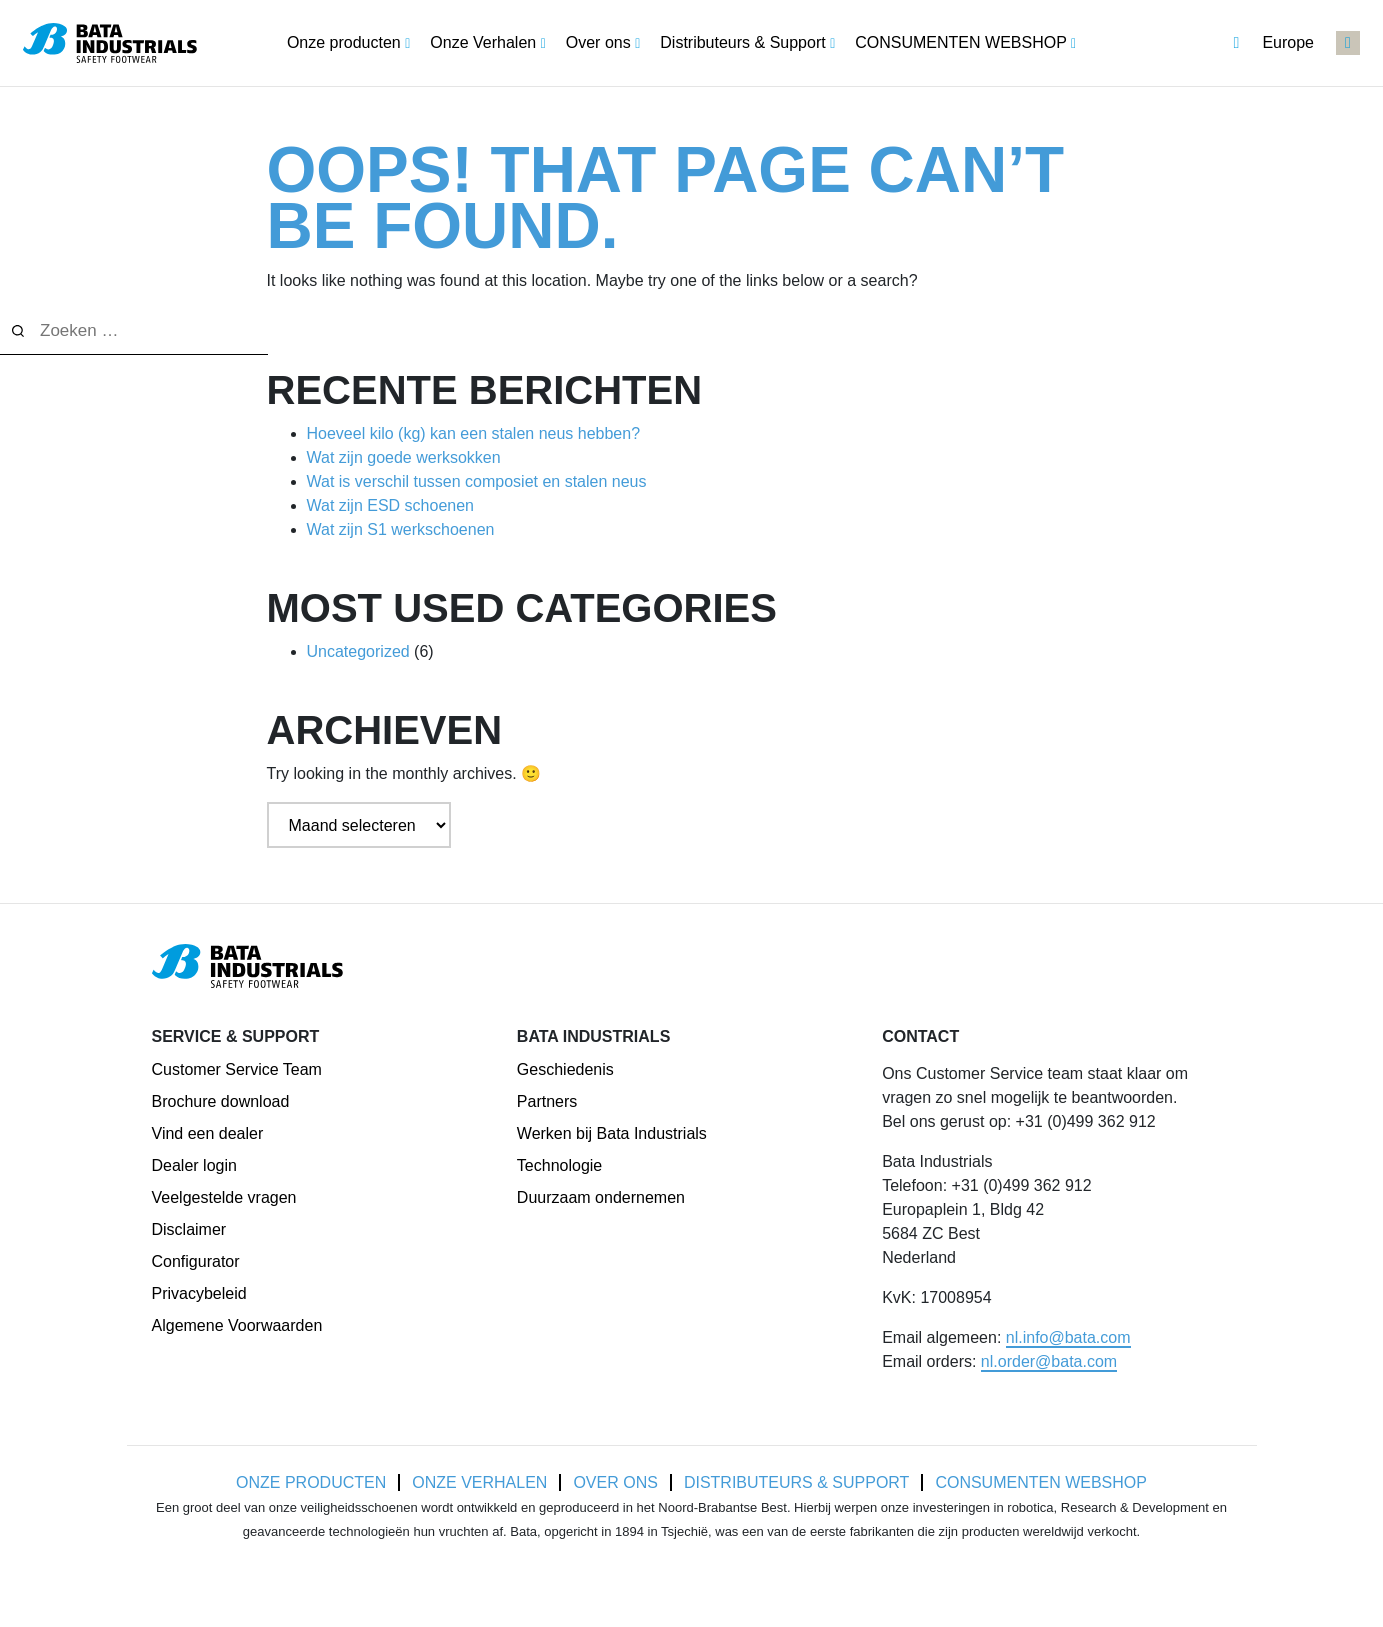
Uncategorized (358, 651)
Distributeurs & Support (797, 1482)
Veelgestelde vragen (224, 1197)
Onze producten (311, 1482)
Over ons (615, 1482)
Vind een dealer (208, 1133)
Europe (1273, 43)
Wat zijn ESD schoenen (390, 505)
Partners (547, 1101)
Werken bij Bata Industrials (612, 1133)
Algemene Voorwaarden (237, 1325)
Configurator (196, 1261)
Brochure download (221, 1101)
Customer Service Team (237, 1069)
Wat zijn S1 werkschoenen (401, 529)
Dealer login (194, 1165)
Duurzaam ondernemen (601, 1197)
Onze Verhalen (479, 1482)
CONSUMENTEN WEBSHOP (1041, 1482)
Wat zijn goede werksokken (404, 457)
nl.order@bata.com (1049, 1361)
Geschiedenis (565, 1069)
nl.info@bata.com (1068, 1337)
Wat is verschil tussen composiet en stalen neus (477, 481)
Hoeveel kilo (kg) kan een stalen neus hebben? (474, 433)
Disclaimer (189, 1229)
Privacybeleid (199, 1293)
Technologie (559, 1165)
